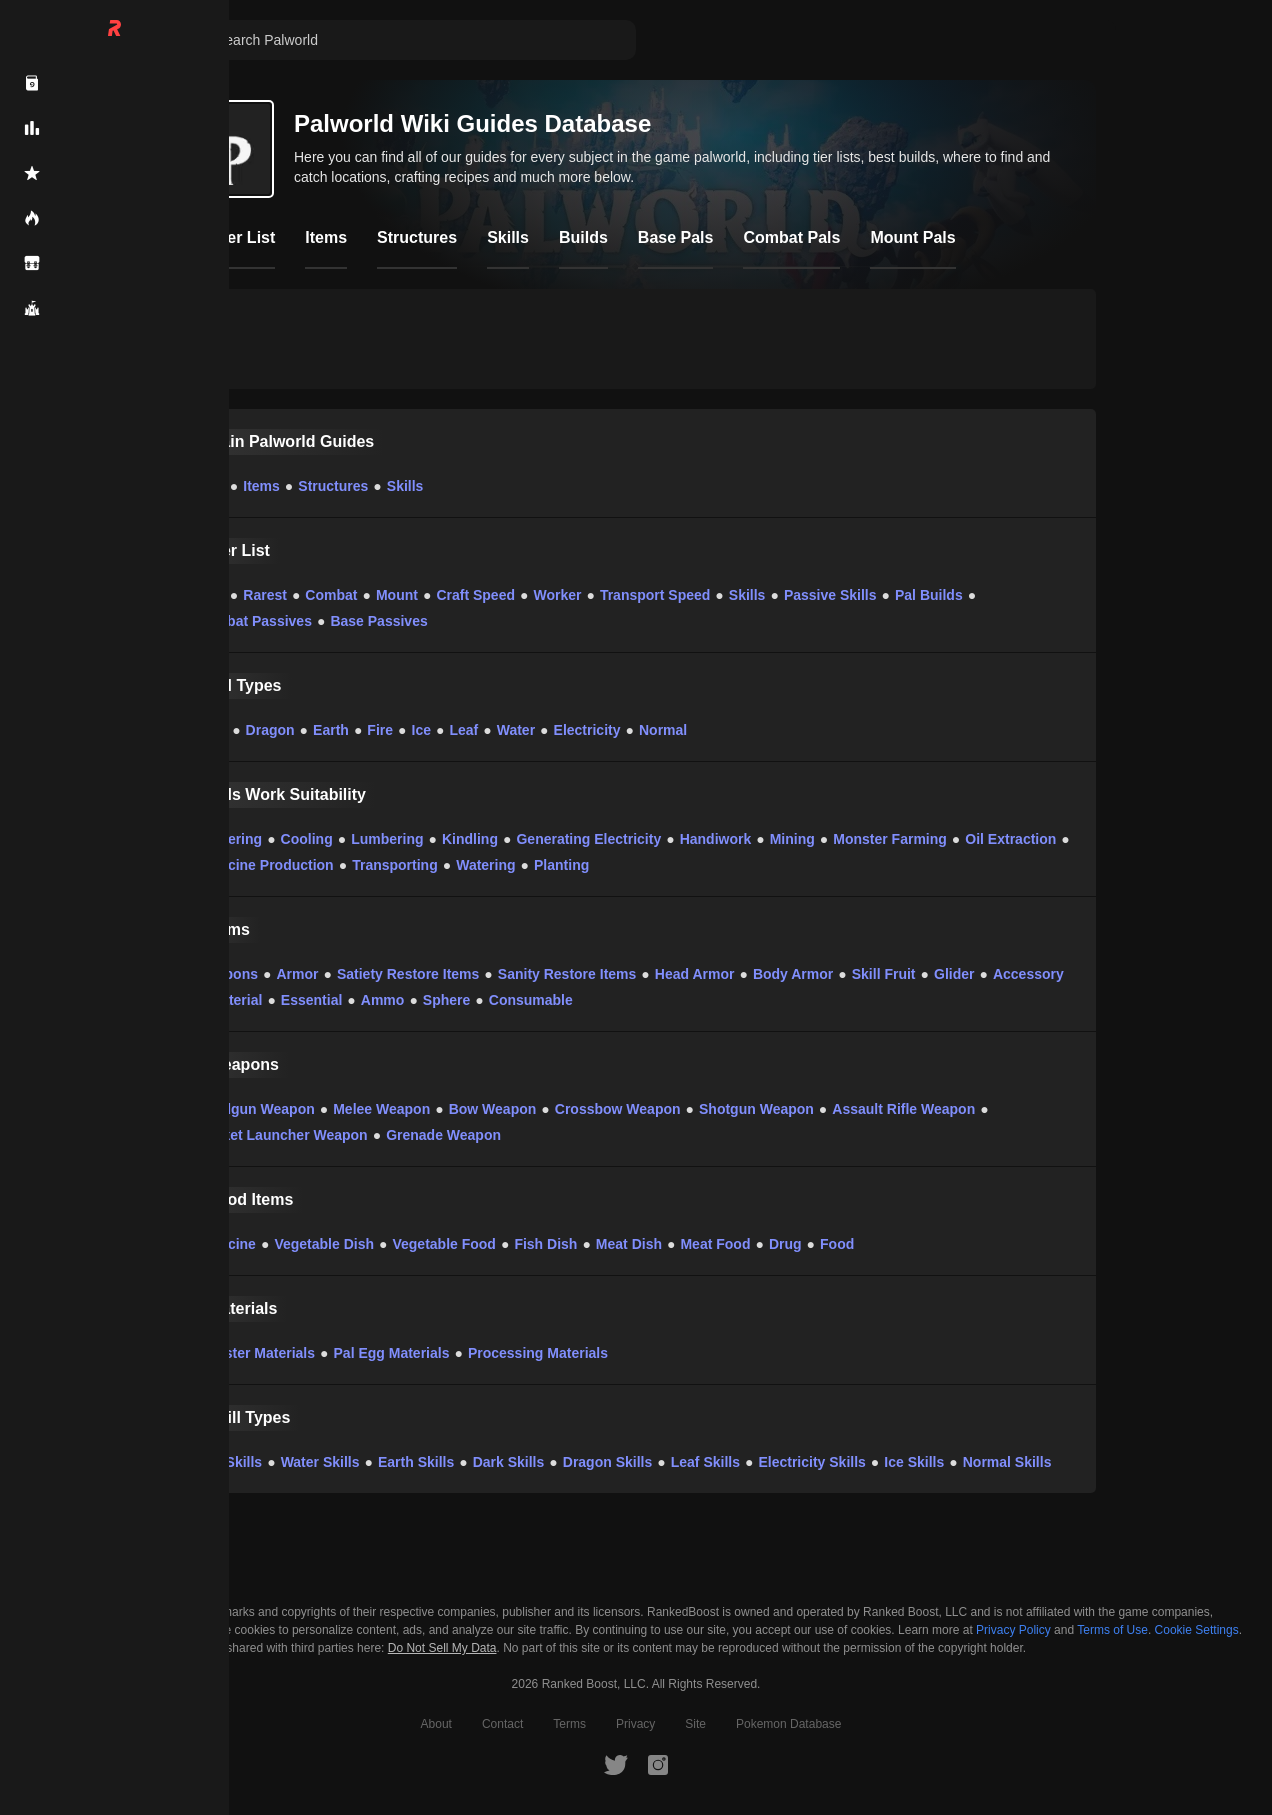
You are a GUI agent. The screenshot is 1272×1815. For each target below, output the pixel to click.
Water (516, 730)
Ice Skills (914, 1462)
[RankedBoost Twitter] (616, 1764)
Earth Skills (416, 1462)
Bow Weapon (493, 1109)
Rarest (265, 595)
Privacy (635, 1724)
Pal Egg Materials (392, 1353)
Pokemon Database (788, 1724)
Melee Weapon (381, 1109)
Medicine (226, 1244)
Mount (397, 595)
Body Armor (793, 974)
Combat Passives (254, 621)
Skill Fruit (884, 974)
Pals (210, 486)
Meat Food (715, 1244)
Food (837, 1244)
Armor (297, 974)
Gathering (229, 839)
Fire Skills (229, 1462)
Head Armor (695, 974)
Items (261, 486)
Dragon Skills (607, 1462)
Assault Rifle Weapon (903, 1109)
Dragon (270, 730)
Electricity (587, 730)
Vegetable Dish (324, 1244)
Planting (561, 865)
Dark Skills (509, 1462)
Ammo (383, 1000)
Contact (502, 1724)
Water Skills (320, 1462)
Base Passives (378, 621)
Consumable (531, 1000)
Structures (333, 486)
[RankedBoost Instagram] (658, 1764)
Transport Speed (655, 595)
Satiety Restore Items (408, 974)
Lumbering (387, 839)
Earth (331, 730)
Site (695, 1724)
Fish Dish (545, 1244)
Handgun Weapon (255, 1109)
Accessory (1028, 974)
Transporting (395, 865)
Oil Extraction (1010, 839)
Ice (421, 730)
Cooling (307, 839)
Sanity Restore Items (567, 974)
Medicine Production (265, 865)
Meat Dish (629, 1244)
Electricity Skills (811, 1462)
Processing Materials (538, 1353)
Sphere (446, 1000)
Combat (331, 595)
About (436, 1724)
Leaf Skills (705, 1462)
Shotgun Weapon (756, 1109)
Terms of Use (1112, 1630)
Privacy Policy (1013, 1630)
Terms (569, 1724)
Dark (211, 730)
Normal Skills (1007, 1462)
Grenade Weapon (443, 1135)
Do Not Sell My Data (442, 1648)
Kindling (470, 839)
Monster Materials (255, 1353)
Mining (792, 839)
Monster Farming (890, 839)
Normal (663, 730)
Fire (380, 730)
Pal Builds (929, 595)
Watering (485, 865)
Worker (557, 595)
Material (235, 1000)
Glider (954, 974)
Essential (311, 1000)
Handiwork (716, 839)
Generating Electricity (588, 839)
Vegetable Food (443, 1244)
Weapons (227, 974)
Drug (785, 1244)
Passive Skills (830, 595)
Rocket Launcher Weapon (282, 1135)
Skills (405, 486)
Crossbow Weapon (618, 1109)
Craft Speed (475, 595)
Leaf (463, 730)
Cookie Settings (1197, 1630)
